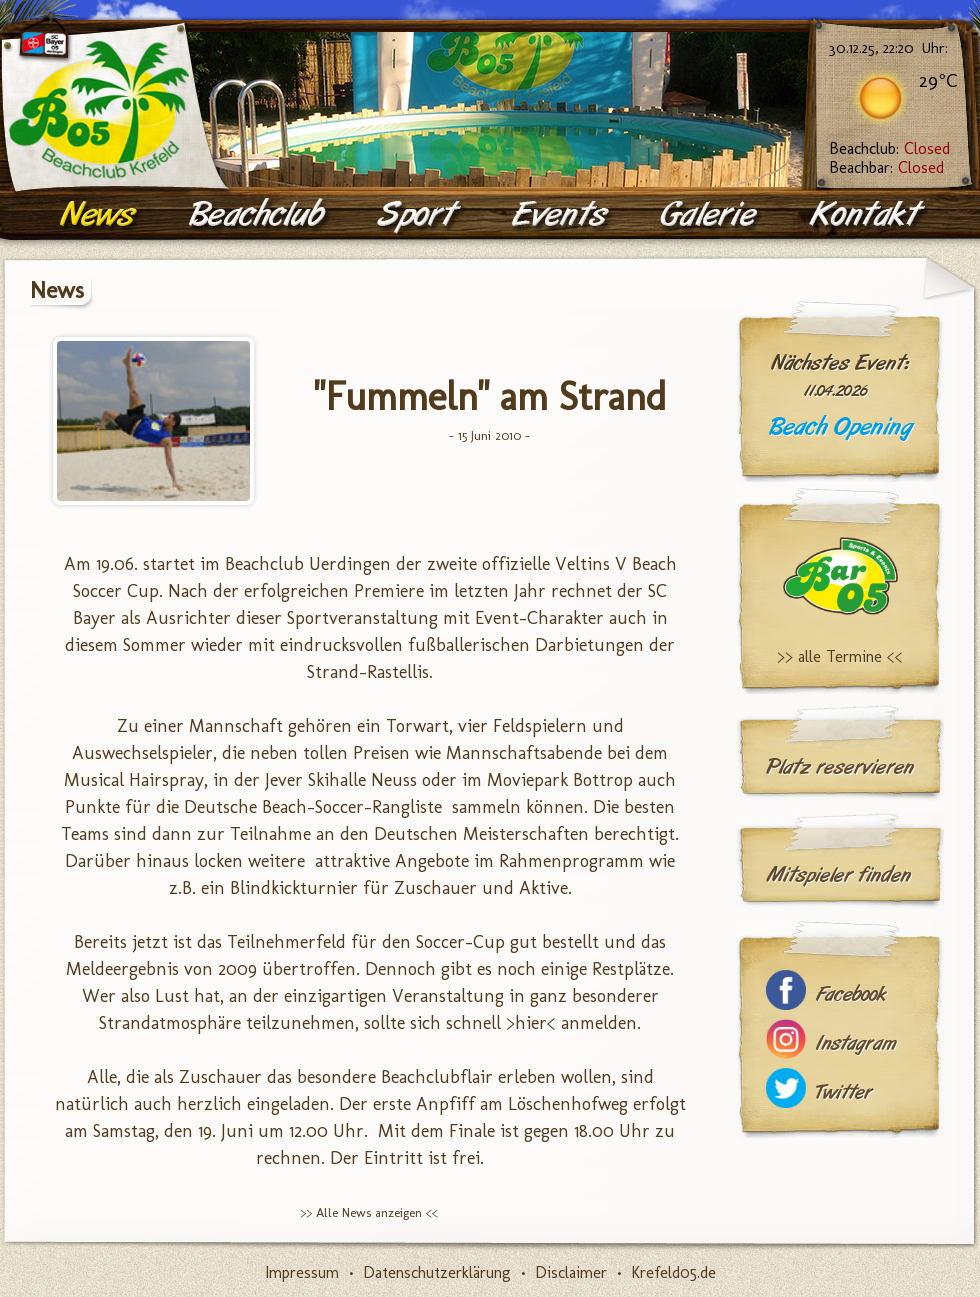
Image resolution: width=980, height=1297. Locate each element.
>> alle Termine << (840, 656)
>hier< (531, 1023)
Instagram (856, 1043)
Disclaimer (571, 1272)
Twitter (844, 1092)
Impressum (302, 1272)
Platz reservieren (840, 767)
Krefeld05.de (673, 1272)
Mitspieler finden (838, 875)
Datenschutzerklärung (437, 1272)
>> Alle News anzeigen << (369, 1212)
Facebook (851, 994)
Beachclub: (889, 148)
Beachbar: (886, 167)
